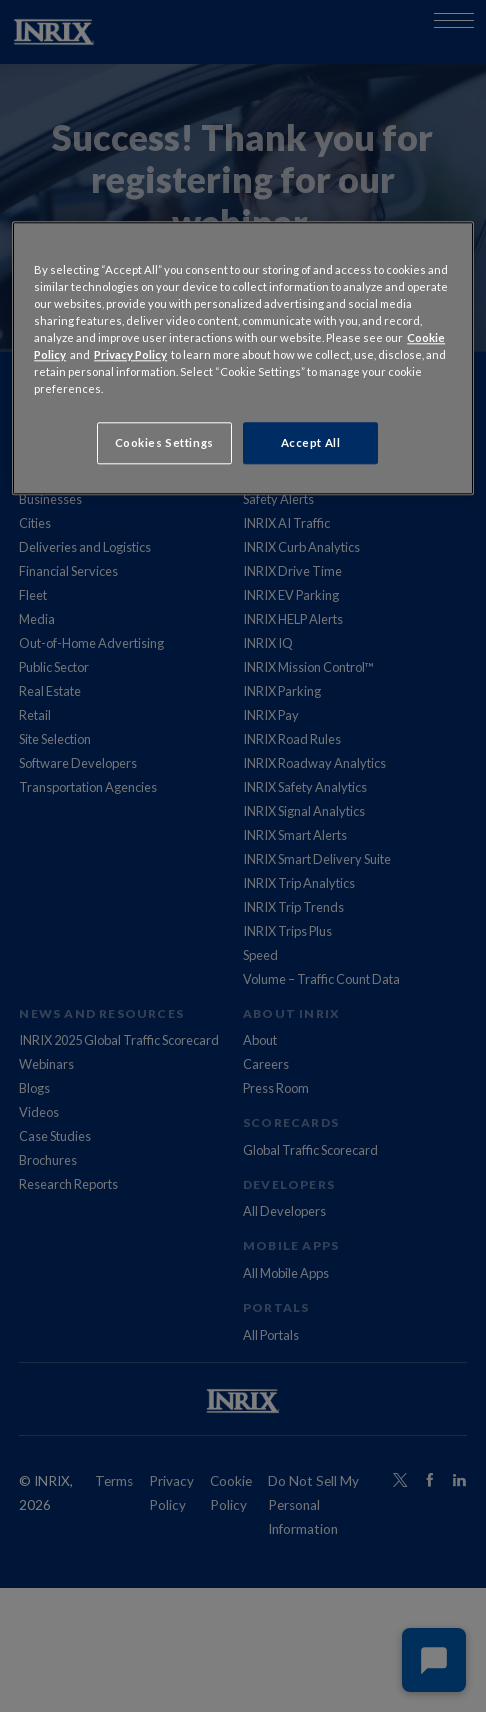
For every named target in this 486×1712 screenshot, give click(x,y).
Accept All (311, 443)
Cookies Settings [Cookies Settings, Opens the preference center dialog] (164, 443)
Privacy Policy (130, 354)
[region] (243, 358)
